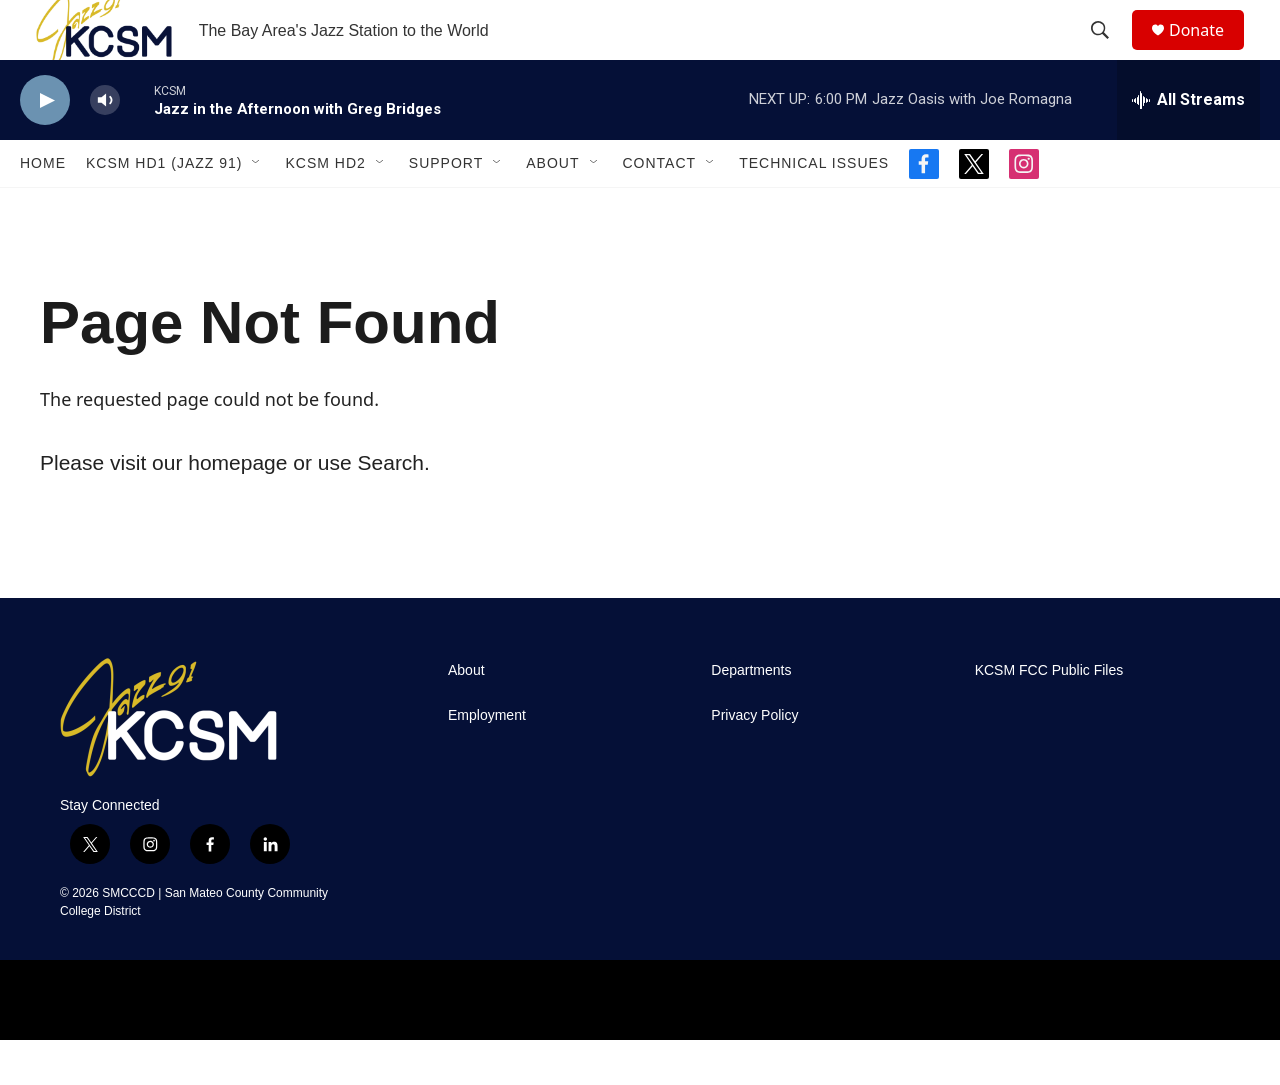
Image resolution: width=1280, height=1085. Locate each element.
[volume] (105, 145)
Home (43, 208)
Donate (1209, 52)
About (552, 208)
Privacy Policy (754, 760)
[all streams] (1188, 145)
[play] (45, 145)
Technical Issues (814, 208)
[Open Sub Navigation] (257, 208)
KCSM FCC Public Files (1049, 715)
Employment (487, 760)
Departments (751, 715)
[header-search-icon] (1109, 53)
